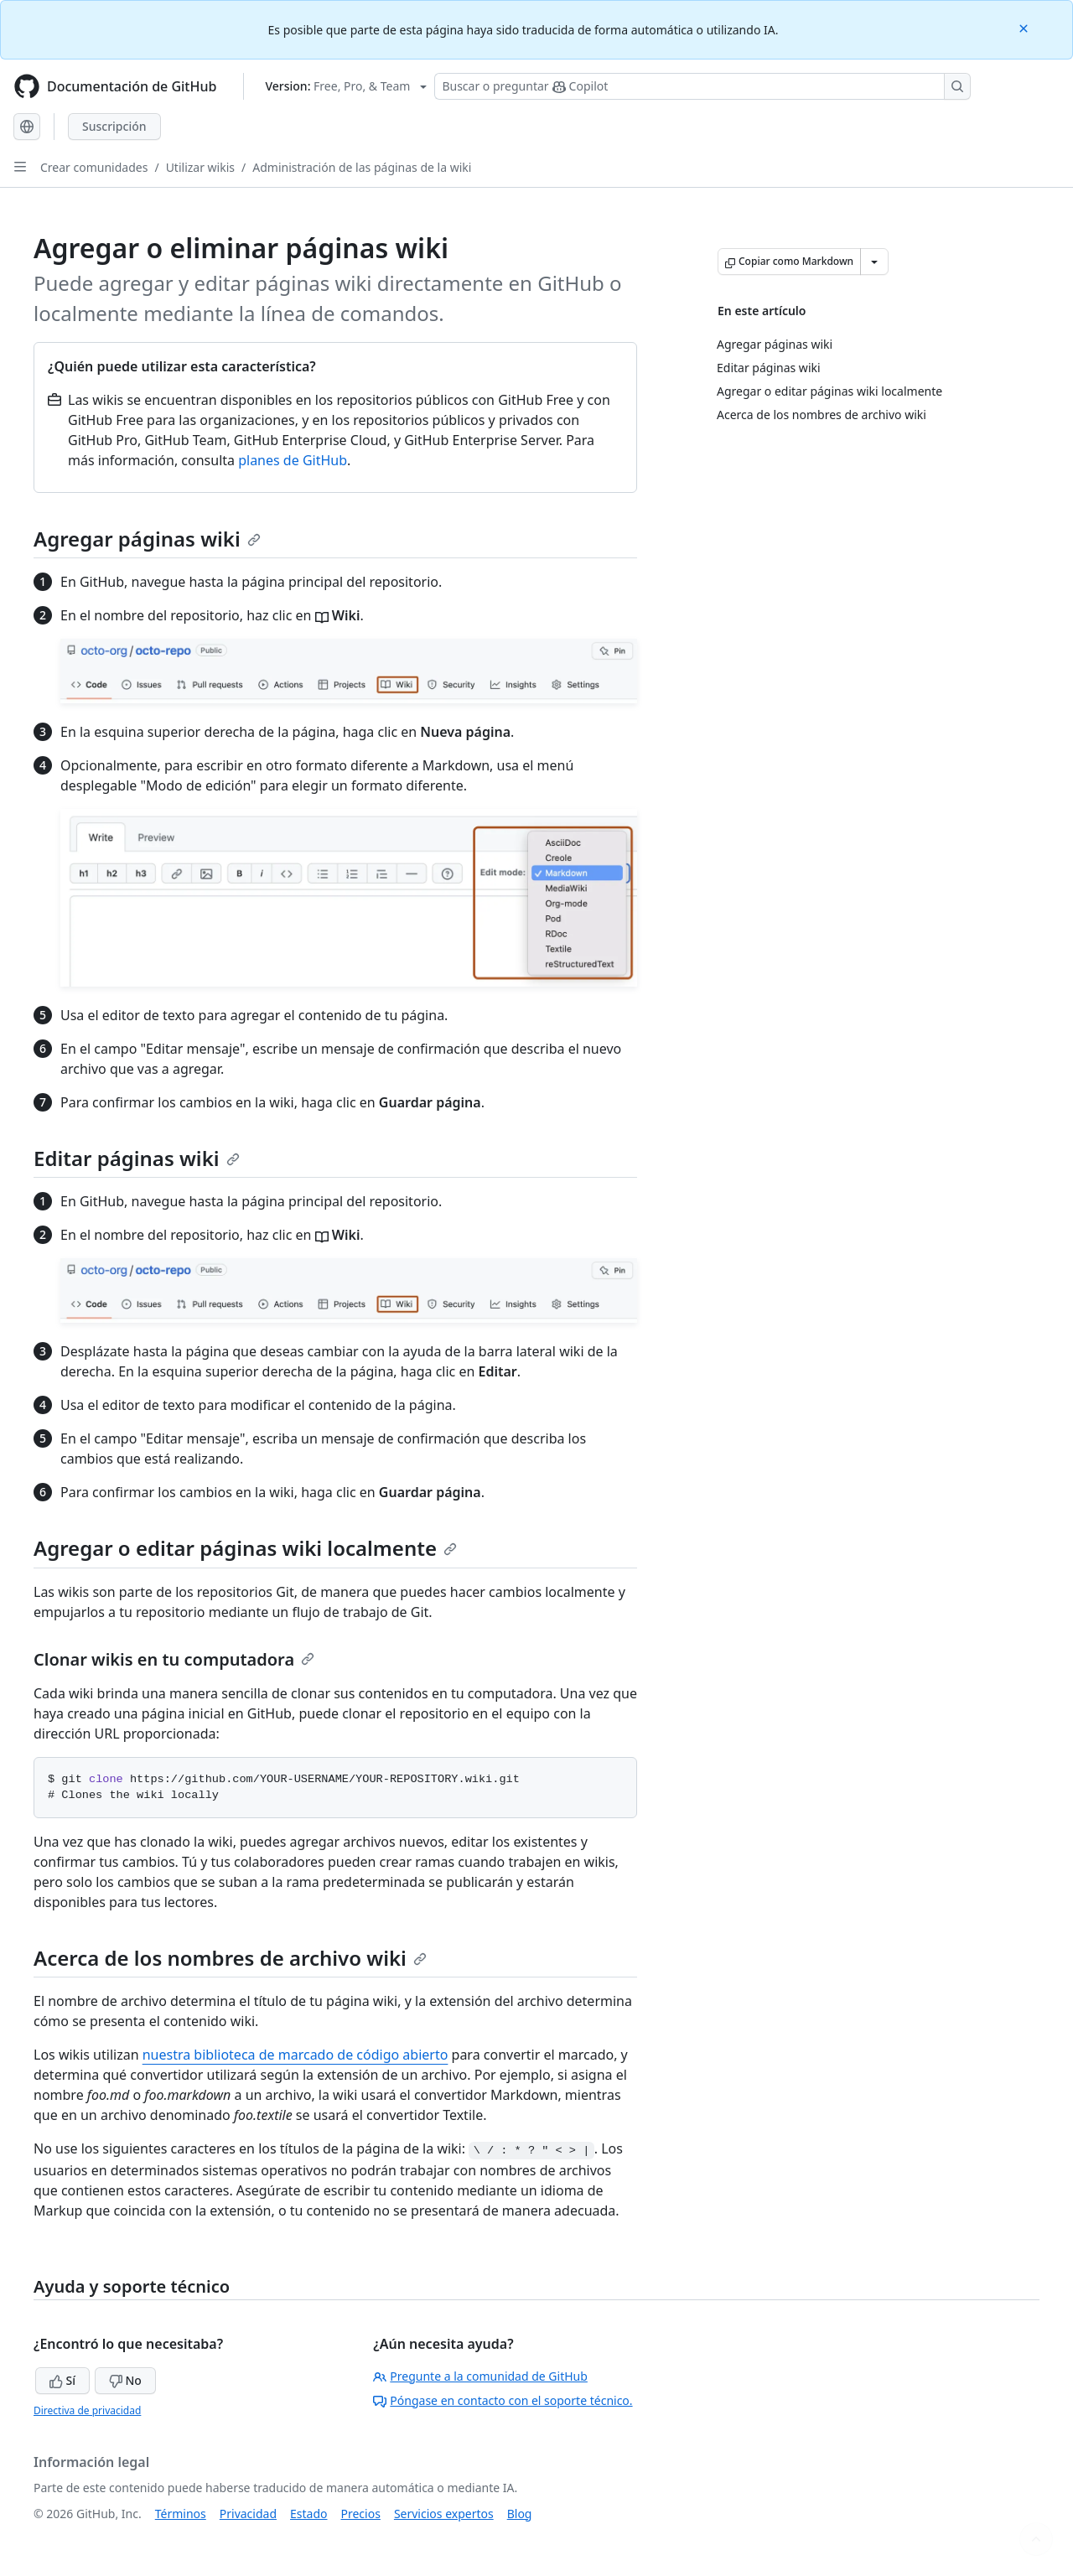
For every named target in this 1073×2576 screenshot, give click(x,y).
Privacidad (248, 2514)
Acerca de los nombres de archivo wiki (230, 1958)
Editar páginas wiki (137, 1158)
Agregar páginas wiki (147, 538)
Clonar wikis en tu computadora (174, 1659)
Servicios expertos (444, 2514)
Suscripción (114, 126)
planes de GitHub (292, 460)
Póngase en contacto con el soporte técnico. (502, 2400)
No (125, 2380)
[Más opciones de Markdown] (874, 261)
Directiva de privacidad (87, 2410)
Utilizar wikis (200, 167)
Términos (180, 2514)
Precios (361, 2514)
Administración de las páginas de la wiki (361, 167)
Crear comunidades (94, 167)
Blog (519, 2514)
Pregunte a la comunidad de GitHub (480, 2376)
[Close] (1025, 27)
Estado (308, 2514)
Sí (62, 2380)
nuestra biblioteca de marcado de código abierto (295, 2054)
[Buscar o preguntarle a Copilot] (702, 86)
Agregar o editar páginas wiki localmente (245, 1548)
